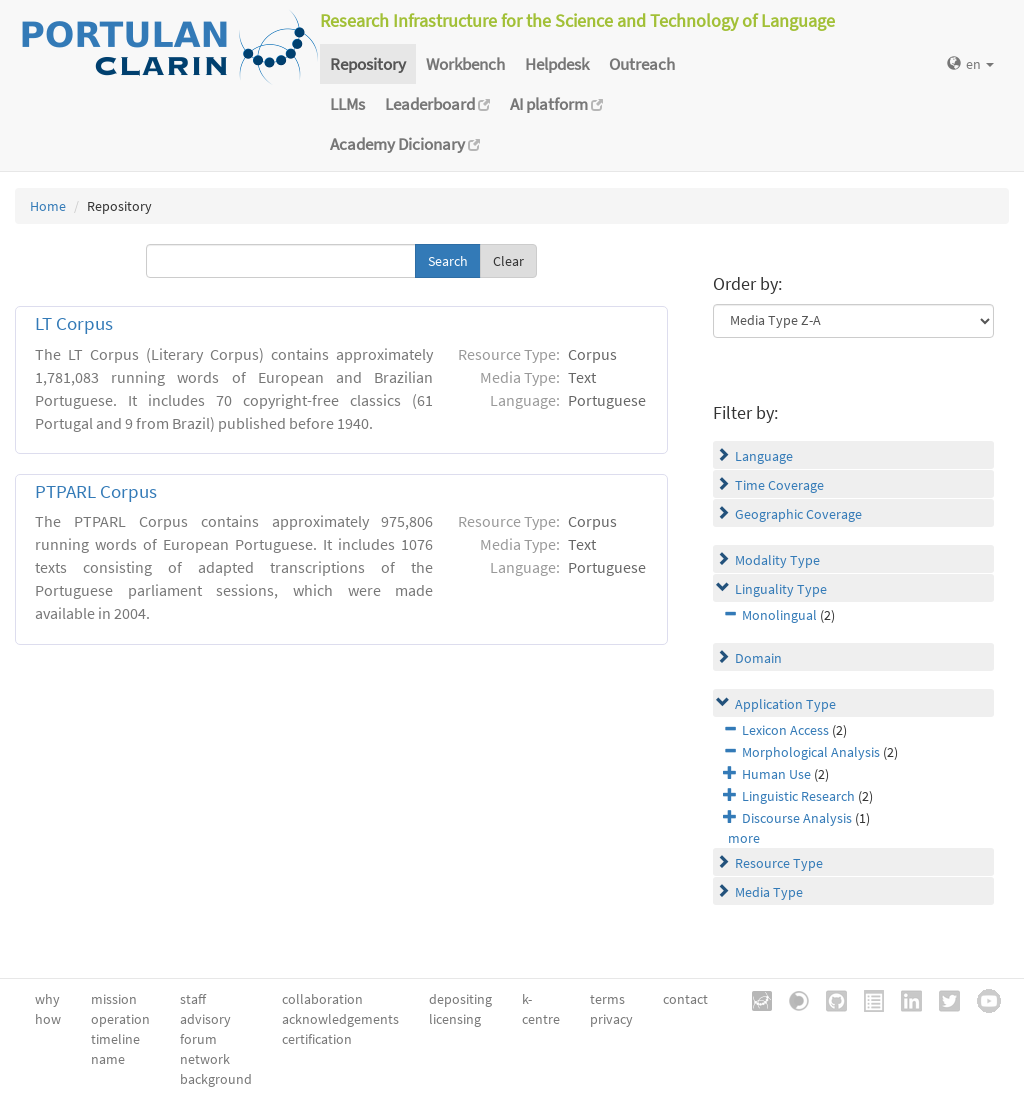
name (108, 1059)
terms (607, 999)
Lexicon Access (785, 730)
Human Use (776, 774)
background (216, 1079)
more (744, 838)
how (48, 1019)
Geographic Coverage (798, 514)
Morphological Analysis (811, 752)
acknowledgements (340, 1019)
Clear (508, 261)
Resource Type (779, 863)
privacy (611, 1019)
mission (114, 999)
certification (317, 1039)
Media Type (769, 892)
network (205, 1059)
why (47, 999)
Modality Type (777, 560)
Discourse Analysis (797, 818)
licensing (455, 1019)
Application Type (785, 704)
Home (48, 206)
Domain (758, 658)
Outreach (642, 64)
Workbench (465, 64)
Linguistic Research (798, 796)
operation (120, 1019)
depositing (460, 999)
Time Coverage (779, 485)
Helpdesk (557, 64)
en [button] (970, 64)
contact (685, 999)
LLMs (347, 104)
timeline (115, 1039)
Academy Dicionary (405, 144)
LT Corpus (74, 323)
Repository (368, 64)
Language (764, 456)
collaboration (322, 999)
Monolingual (779, 615)
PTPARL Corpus (96, 491)
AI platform (556, 104)
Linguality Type (781, 589)
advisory (205, 1019)
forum (198, 1039)
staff (193, 999)
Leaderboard (437, 104)
